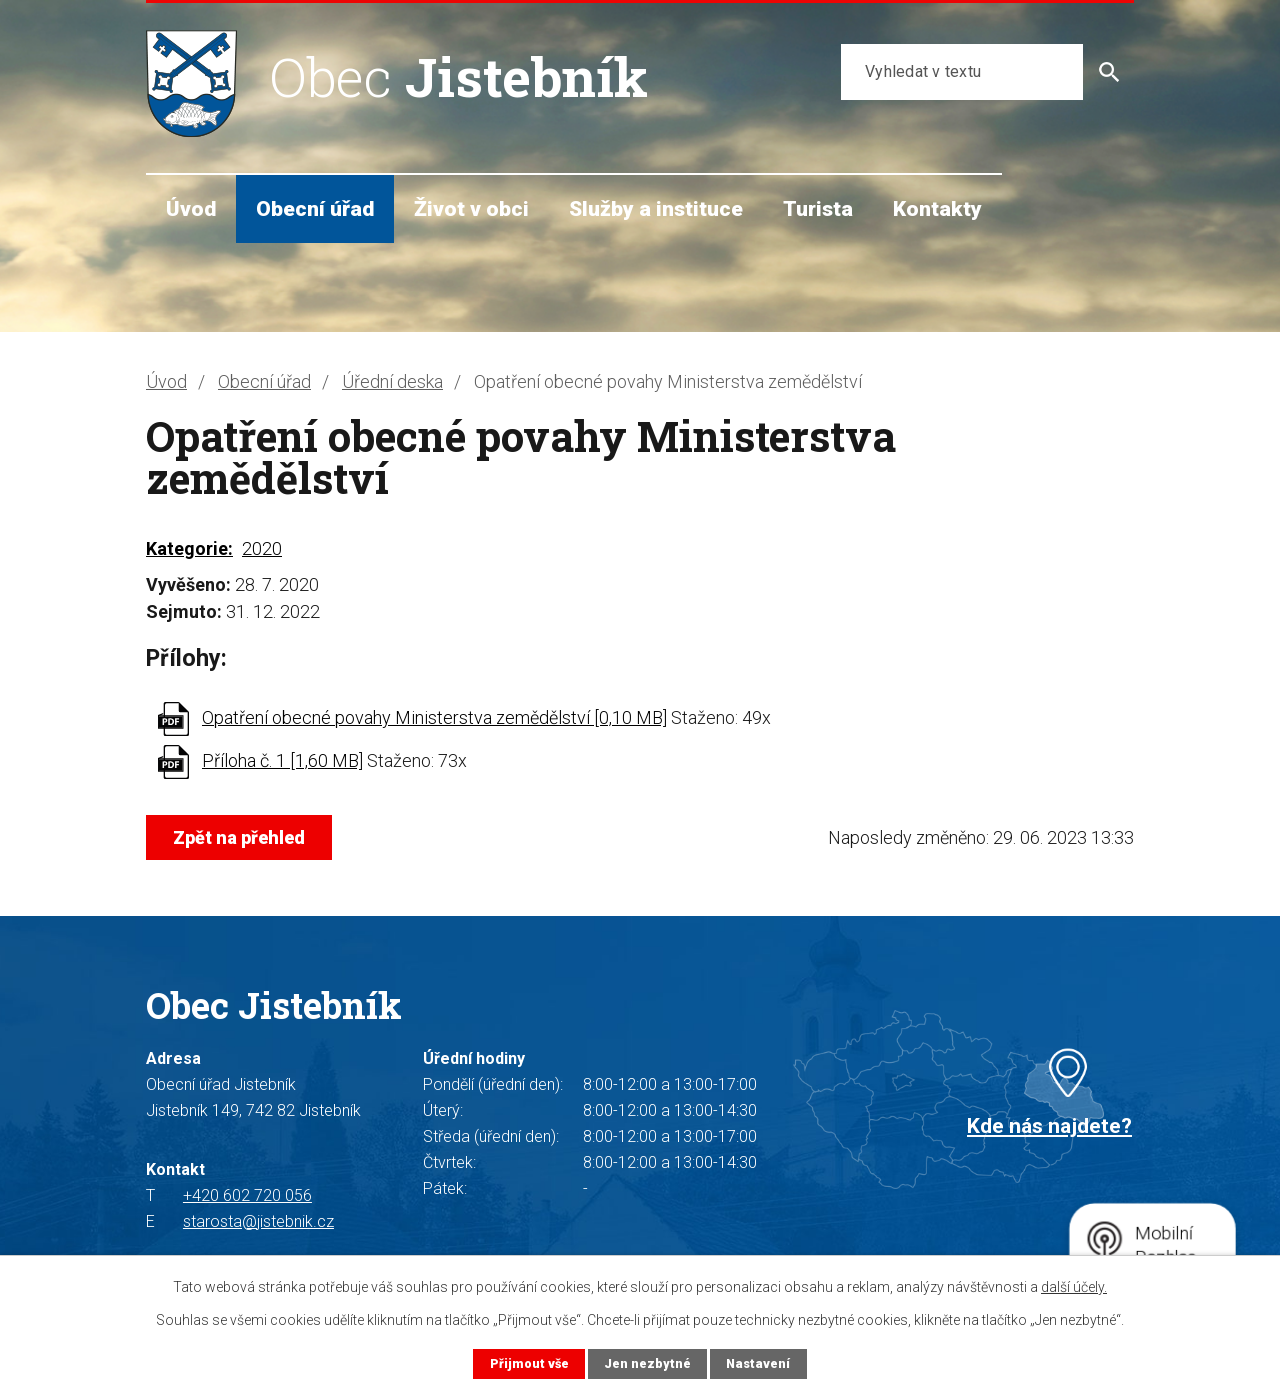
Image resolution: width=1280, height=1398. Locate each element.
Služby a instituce (656, 208)
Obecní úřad (315, 208)
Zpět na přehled (239, 837)
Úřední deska (392, 381)
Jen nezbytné (647, 1363)
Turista (818, 208)
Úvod (191, 208)
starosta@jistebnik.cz (258, 1221)
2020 (262, 548)
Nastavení (758, 1363)
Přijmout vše (529, 1363)
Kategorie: (189, 548)
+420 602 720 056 (247, 1195)
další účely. (1074, 1287)
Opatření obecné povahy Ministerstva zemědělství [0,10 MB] (434, 717)
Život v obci (471, 208)
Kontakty (937, 208)
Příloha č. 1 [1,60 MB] (282, 760)
